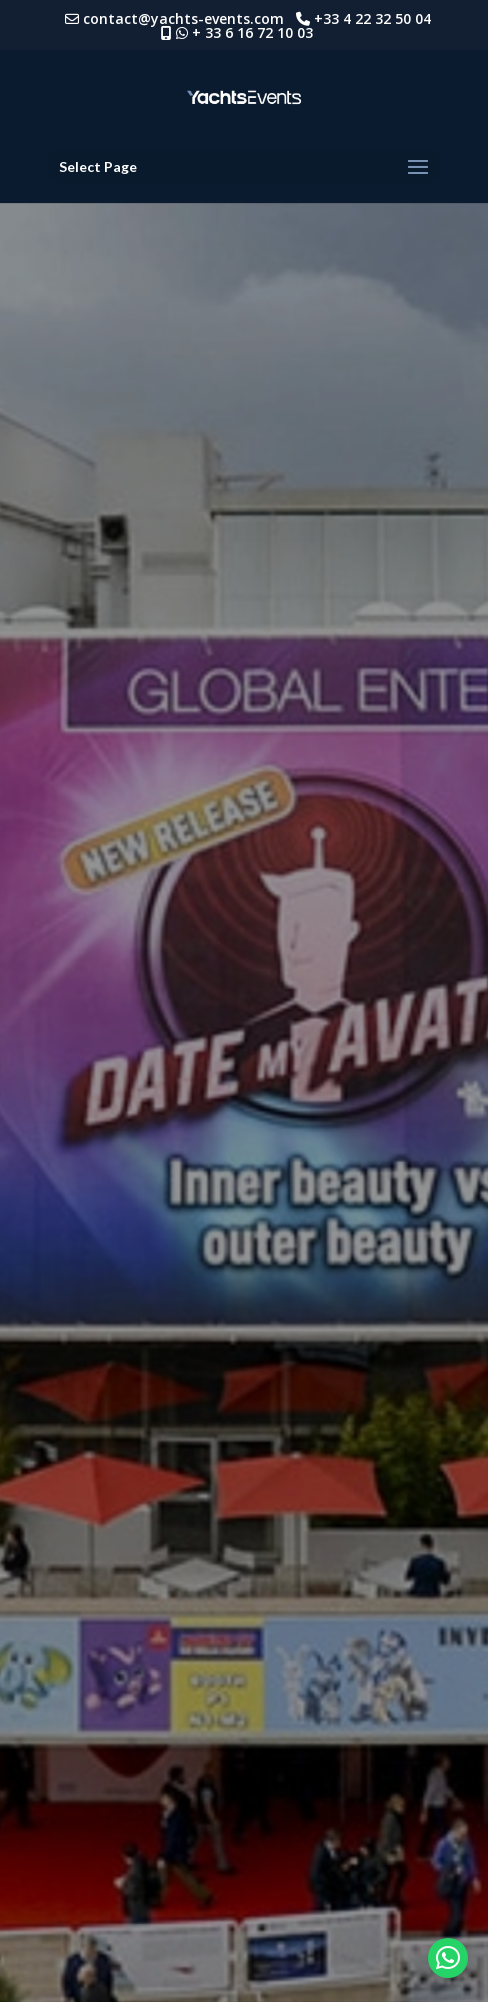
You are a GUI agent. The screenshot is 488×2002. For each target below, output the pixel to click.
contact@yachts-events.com (189, 18)
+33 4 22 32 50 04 (376, 18)
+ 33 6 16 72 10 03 (252, 32)
